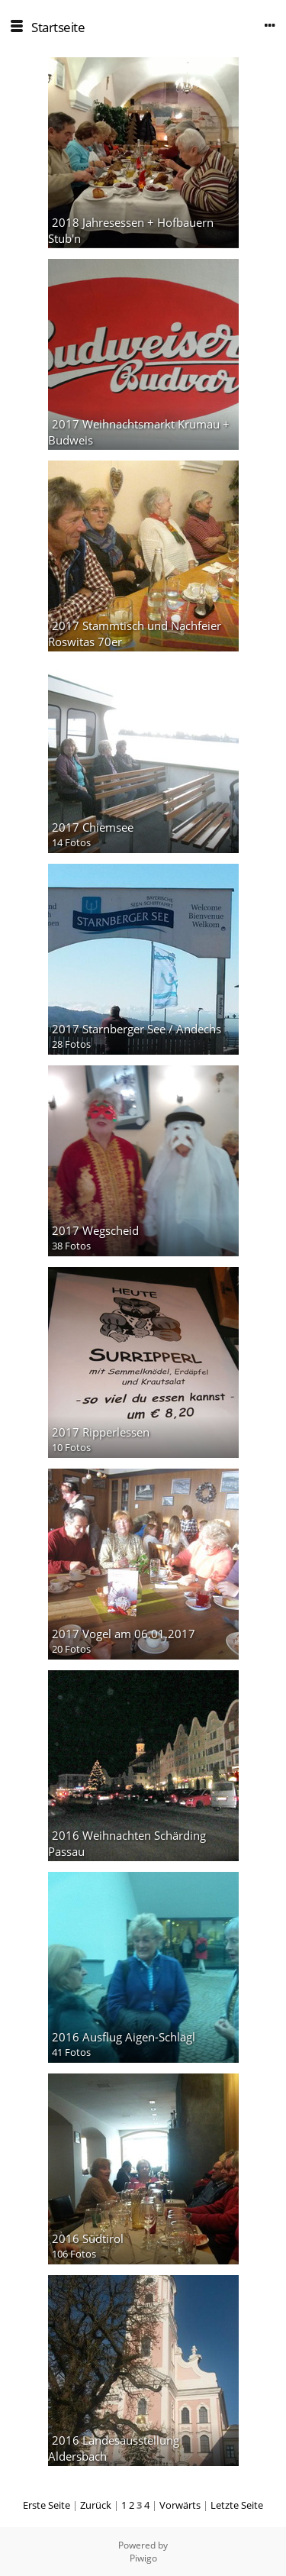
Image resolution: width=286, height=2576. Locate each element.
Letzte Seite (236, 2505)
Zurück (95, 2505)
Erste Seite (46, 2505)
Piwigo (143, 2558)
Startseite (58, 27)
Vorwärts (180, 2505)
